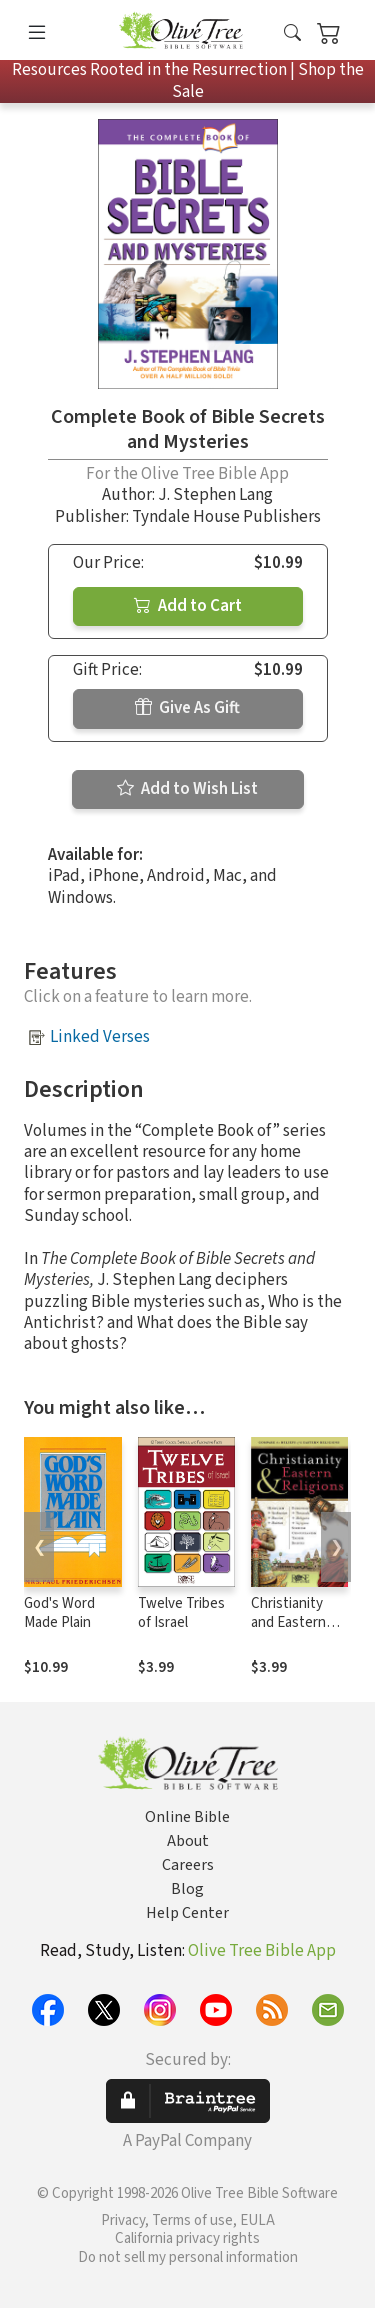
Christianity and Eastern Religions (288, 1622)
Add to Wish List (187, 789)
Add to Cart (188, 606)
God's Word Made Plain (59, 1613)
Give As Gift (187, 708)
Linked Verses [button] (100, 1037)
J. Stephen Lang (215, 495)
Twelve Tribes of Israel (181, 1613)
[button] (292, 33)
